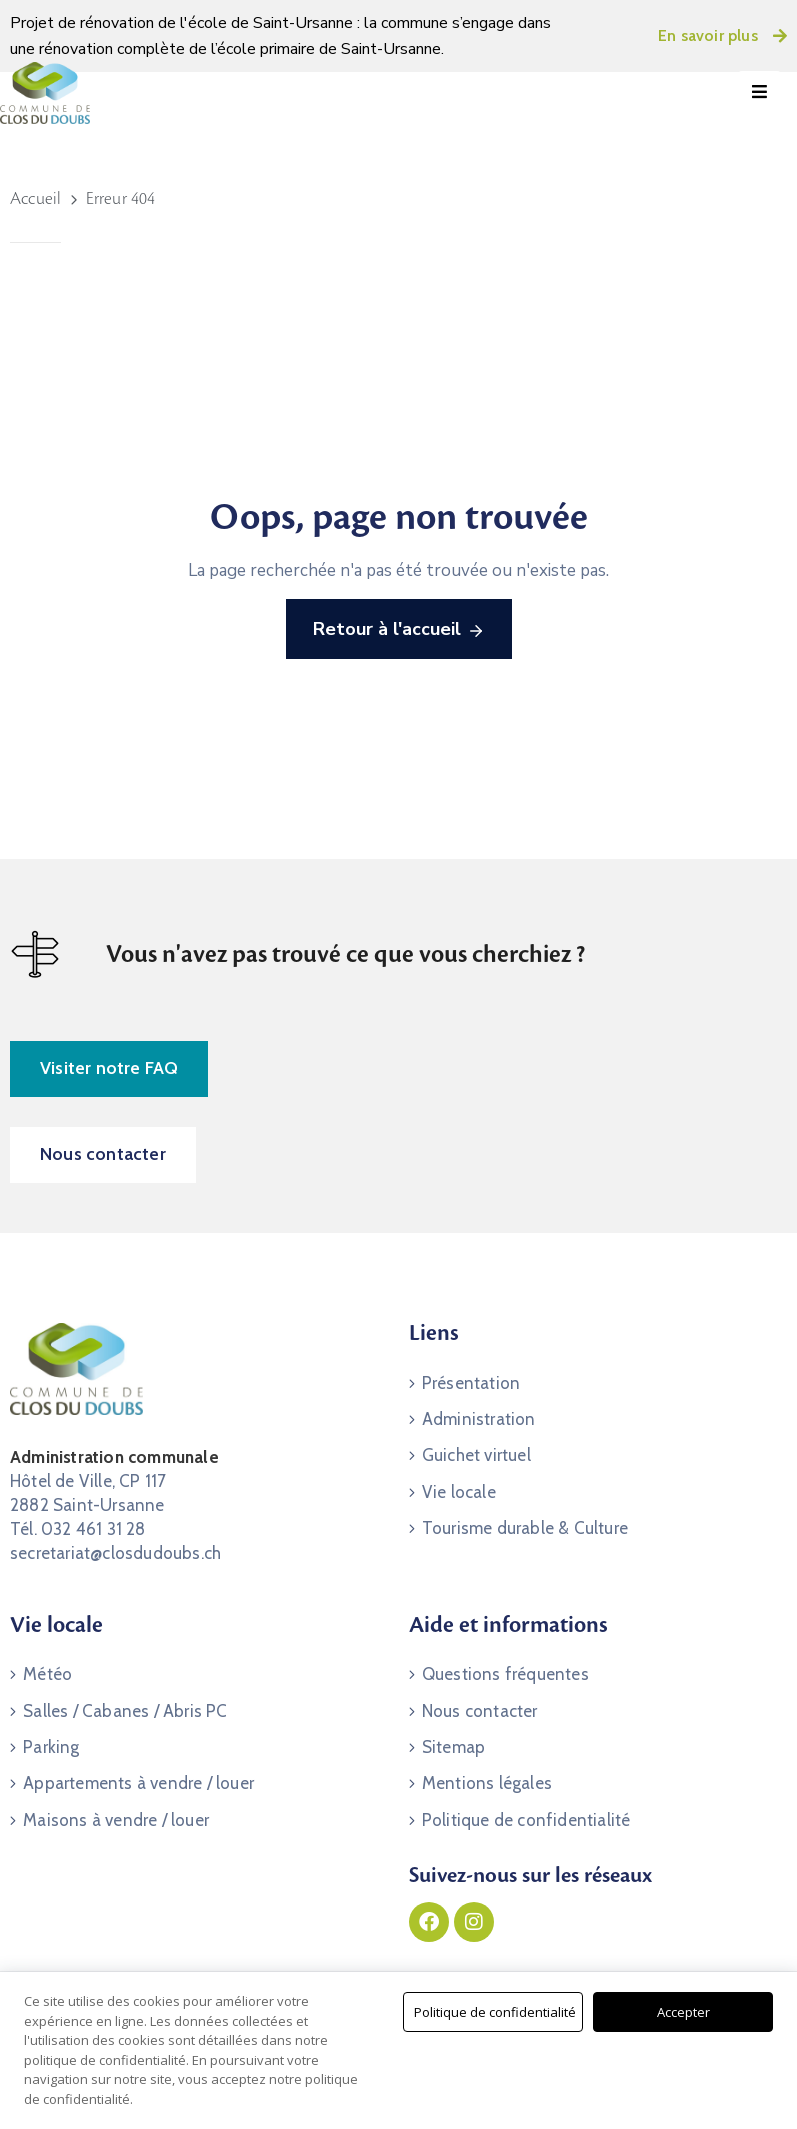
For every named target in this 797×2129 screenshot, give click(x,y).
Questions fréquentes (505, 1674)
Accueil (35, 199)
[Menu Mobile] (759, 92)
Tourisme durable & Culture (525, 1526)
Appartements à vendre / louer (138, 1782)
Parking (51, 1746)
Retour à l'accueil (399, 630)
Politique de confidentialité (526, 1818)
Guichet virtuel (476, 1454)
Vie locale (459, 1490)
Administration (479, 1418)
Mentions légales (487, 1782)
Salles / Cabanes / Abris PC (125, 1710)
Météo (47, 1674)
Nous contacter (480, 1710)
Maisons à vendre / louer (116, 1818)
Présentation (471, 1382)
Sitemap (453, 1746)
